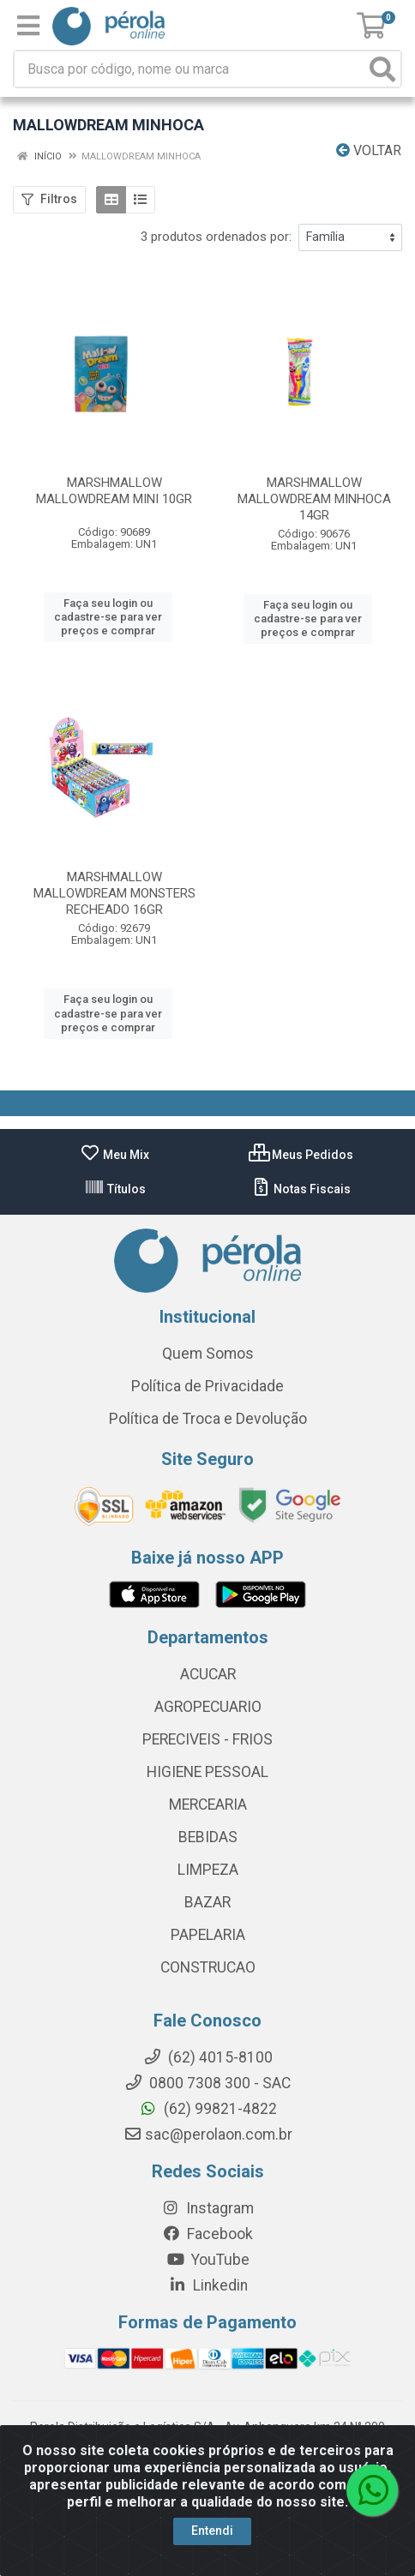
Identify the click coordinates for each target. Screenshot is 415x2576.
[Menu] (28, 25)
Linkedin (208, 2285)
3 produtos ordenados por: (216, 236)
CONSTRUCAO (208, 1967)
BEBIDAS (208, 1837)
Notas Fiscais (300, 1189)
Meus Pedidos (301, 1155)
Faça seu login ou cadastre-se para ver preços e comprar (108, 617)
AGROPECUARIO (208, 1706)
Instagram (207, 2208)
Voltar (368, 150)
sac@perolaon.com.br (207, 2134)
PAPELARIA (208, 1934)
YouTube (208, 2259)
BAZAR (207, 1902)
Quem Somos (208, 1353)
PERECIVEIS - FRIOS (207, 1739)
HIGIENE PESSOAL (207, 1771)
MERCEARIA (208, 1804)
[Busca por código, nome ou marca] (190, 69)
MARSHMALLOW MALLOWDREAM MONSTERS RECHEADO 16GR (114, 893)
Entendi (212, 2530)
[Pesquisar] (382, 69)
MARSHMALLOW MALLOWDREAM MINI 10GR (114, 491)
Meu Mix (114, 1155)
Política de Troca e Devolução (208, 1418)
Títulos (115, 1189)
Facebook (207, 2234)
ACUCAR (208, 1674)
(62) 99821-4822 (208, 2108)
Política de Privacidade (207, 1386)
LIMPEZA (207, 1869)
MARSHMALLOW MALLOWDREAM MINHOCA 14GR (314, 499)
